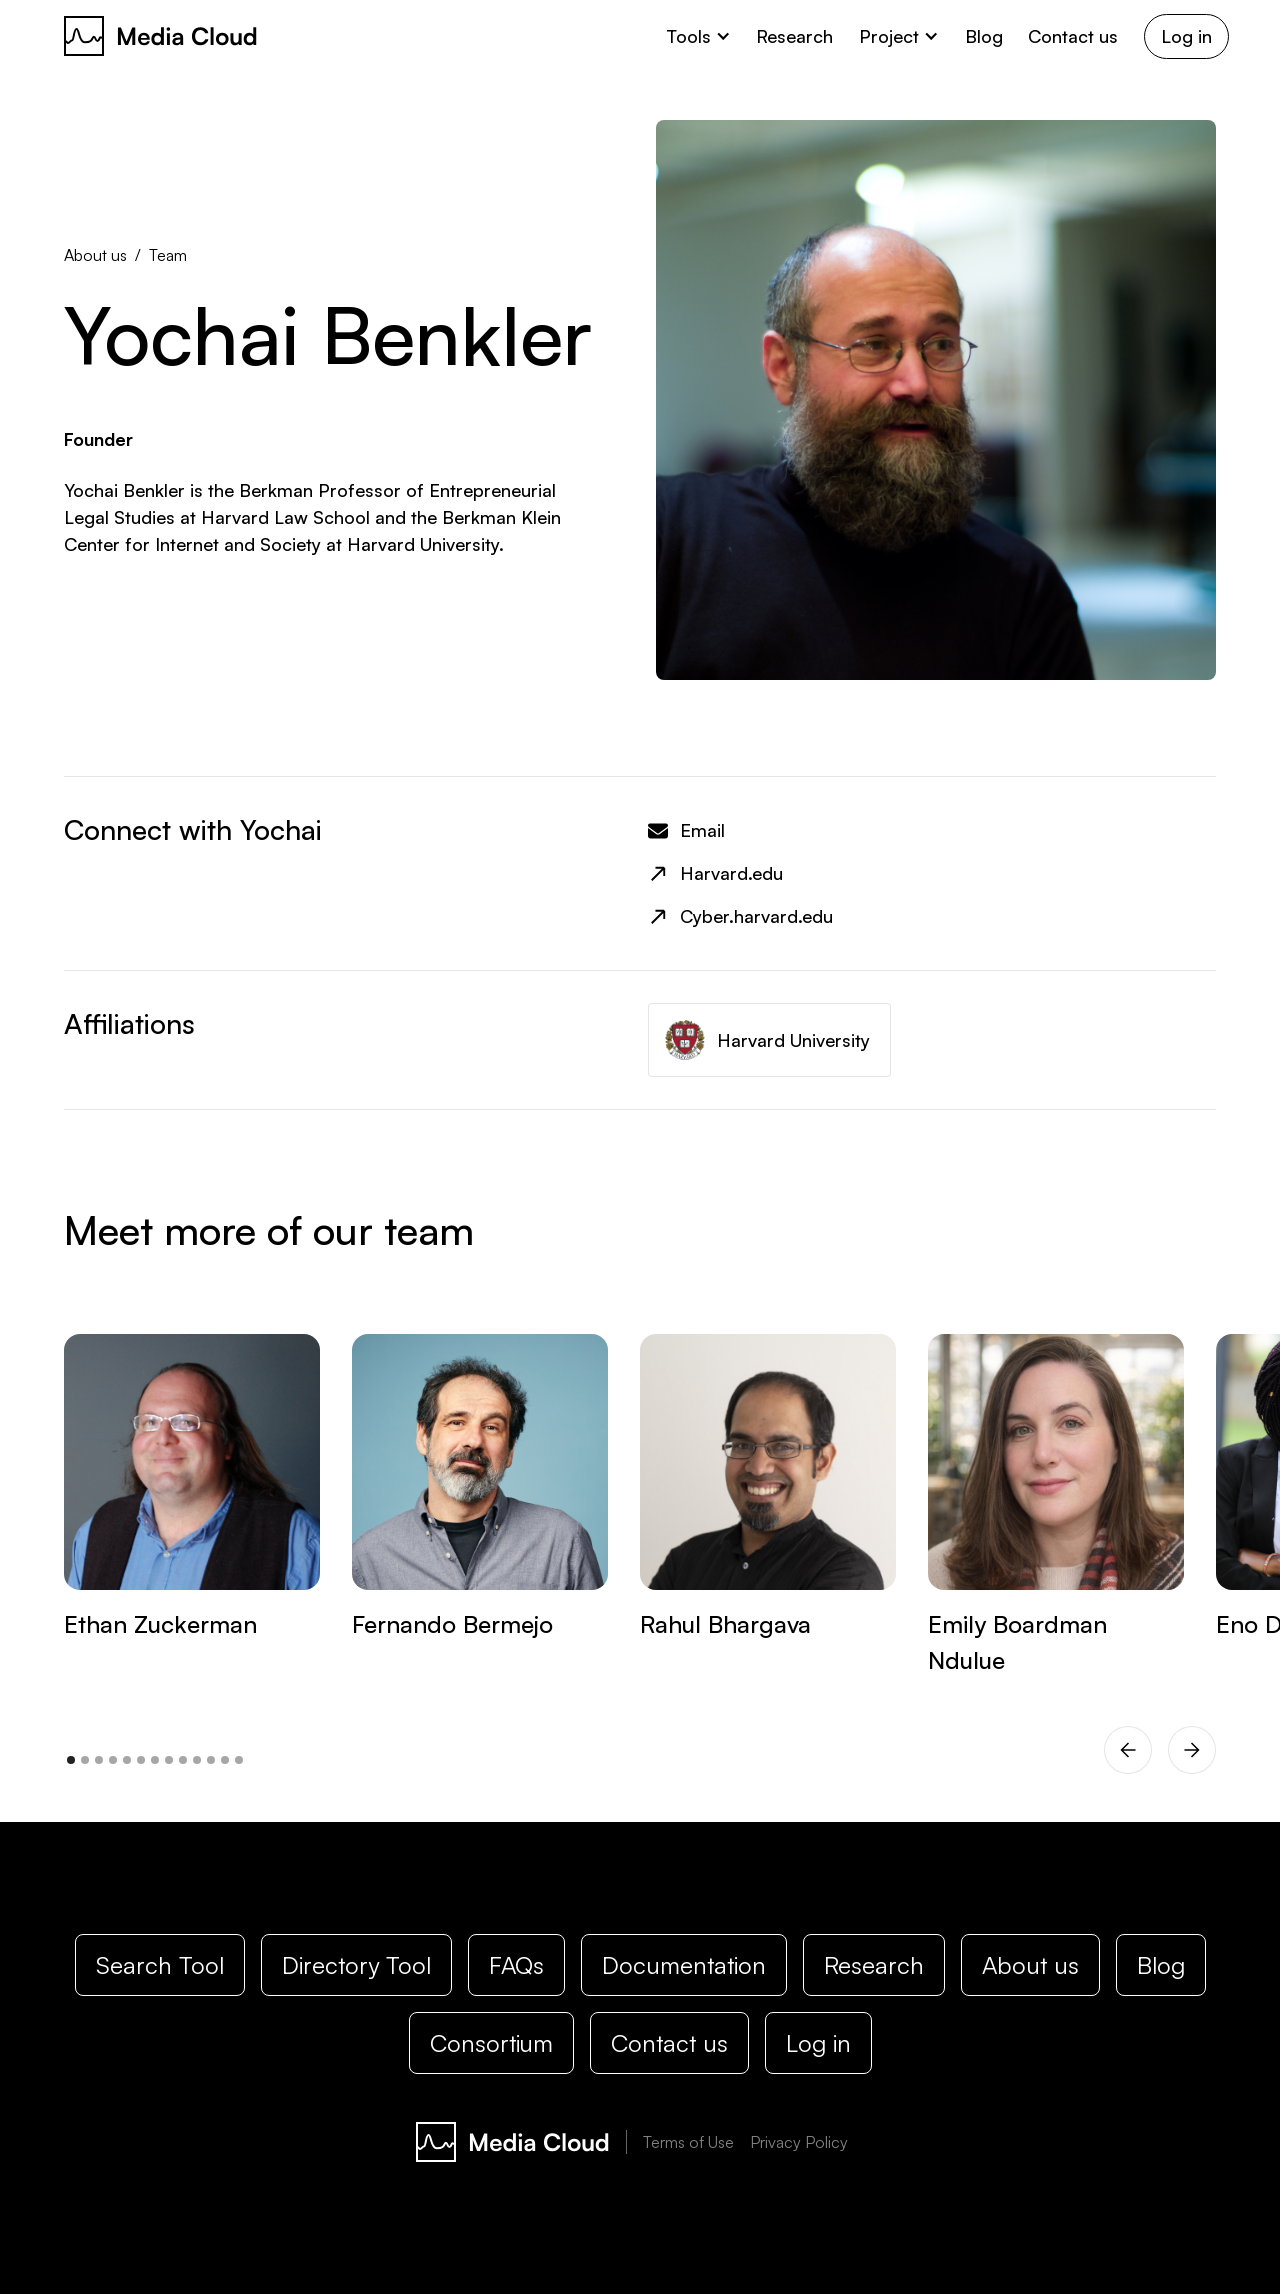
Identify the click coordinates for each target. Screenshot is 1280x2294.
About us (95, 255)
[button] (698, 36)
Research (794, 36)
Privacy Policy (799, 2142)
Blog (984, 36)
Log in (1186, 36)
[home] (161, 36)
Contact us (1073, 36)
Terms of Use (688, 2142)
